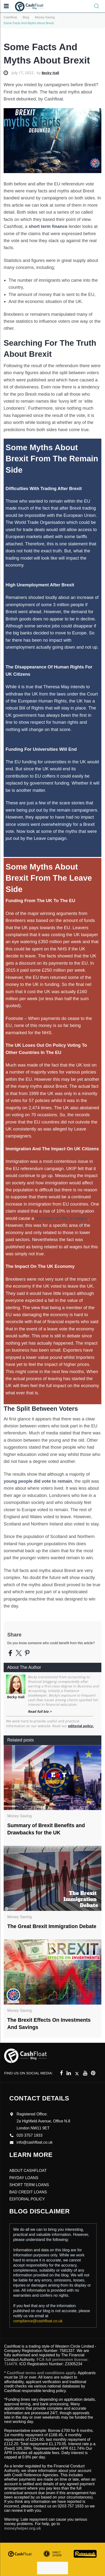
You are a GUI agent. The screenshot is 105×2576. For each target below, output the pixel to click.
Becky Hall (50, 72)
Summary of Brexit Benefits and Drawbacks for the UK (46, 1829)
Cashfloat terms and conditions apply (41, 2373)
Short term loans (29, 2185)
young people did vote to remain (38, 1481)
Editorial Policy (27, 2199)
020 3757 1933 (30, 2135)
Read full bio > (40, 1711)
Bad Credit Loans (28, 2192)
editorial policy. (81, 1726)
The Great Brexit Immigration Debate (51, 1926)
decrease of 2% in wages (61, 1218)
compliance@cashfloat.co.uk (38, 2321)
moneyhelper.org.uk (22, 2528)
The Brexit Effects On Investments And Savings (48, 2023)
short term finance (48, 226)
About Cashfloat (28, 2171)
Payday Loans (23, 2178)
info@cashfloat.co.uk (35, 2142)
